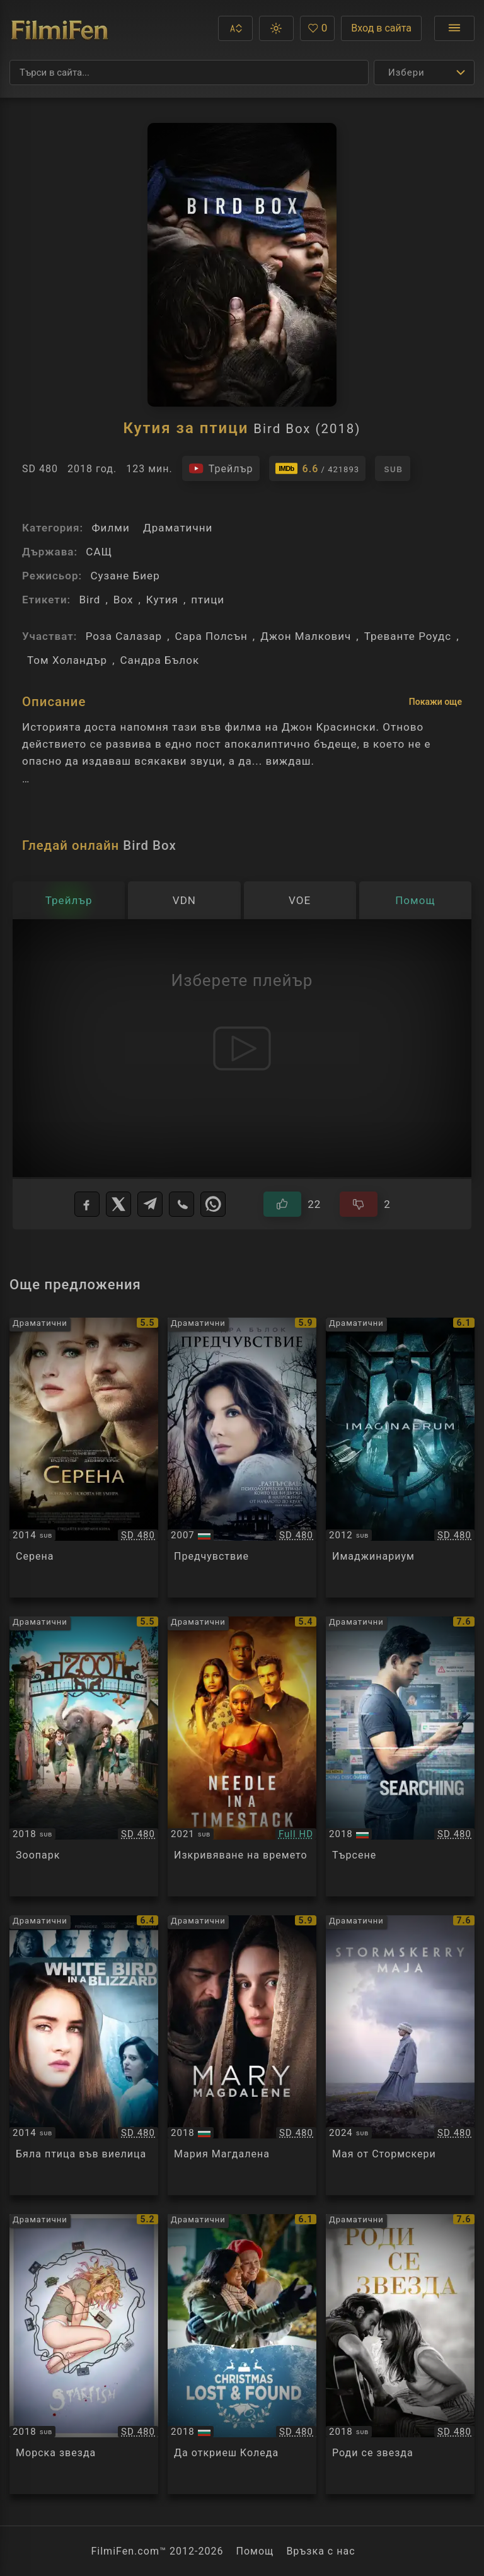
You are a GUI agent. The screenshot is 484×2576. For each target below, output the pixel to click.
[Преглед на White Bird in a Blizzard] (83, 2055)
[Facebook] (87, 1204)
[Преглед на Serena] (83, 1458)
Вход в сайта (381, 28)
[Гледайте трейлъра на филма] (221, 468)
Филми (110, 527)
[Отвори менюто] (454, 28)
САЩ (99, 551)
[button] (235, 28)
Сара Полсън (211, 636)
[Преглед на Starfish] (83, 2354)
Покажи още (435, 702)
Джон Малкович (305, 636)
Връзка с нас (320, 2551)
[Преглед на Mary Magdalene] (242, 2055)
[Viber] (181, 1204)
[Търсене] (189, 72)
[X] (118, 1204)
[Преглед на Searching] (400, 1756)
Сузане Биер (124, 575)
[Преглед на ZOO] (83, 1756)
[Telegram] (150, 1204)
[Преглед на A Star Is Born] (400, 2354)
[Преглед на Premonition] (242, 1458)
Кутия (162, 599)
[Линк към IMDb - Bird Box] (317, 468)
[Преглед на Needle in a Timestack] (242, 1756)
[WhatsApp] (213, 1204)
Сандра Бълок (160, 660)
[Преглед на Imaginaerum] (400, 1458)
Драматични (177, 527)
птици (207, 599)
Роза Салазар (124, 636)
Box (123, 599)
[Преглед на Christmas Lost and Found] (242, 2354)
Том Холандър (67, 660)
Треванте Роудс (408, 636)
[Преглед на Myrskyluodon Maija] (400, 2055)
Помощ (255, 2551)
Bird (89, 599)
